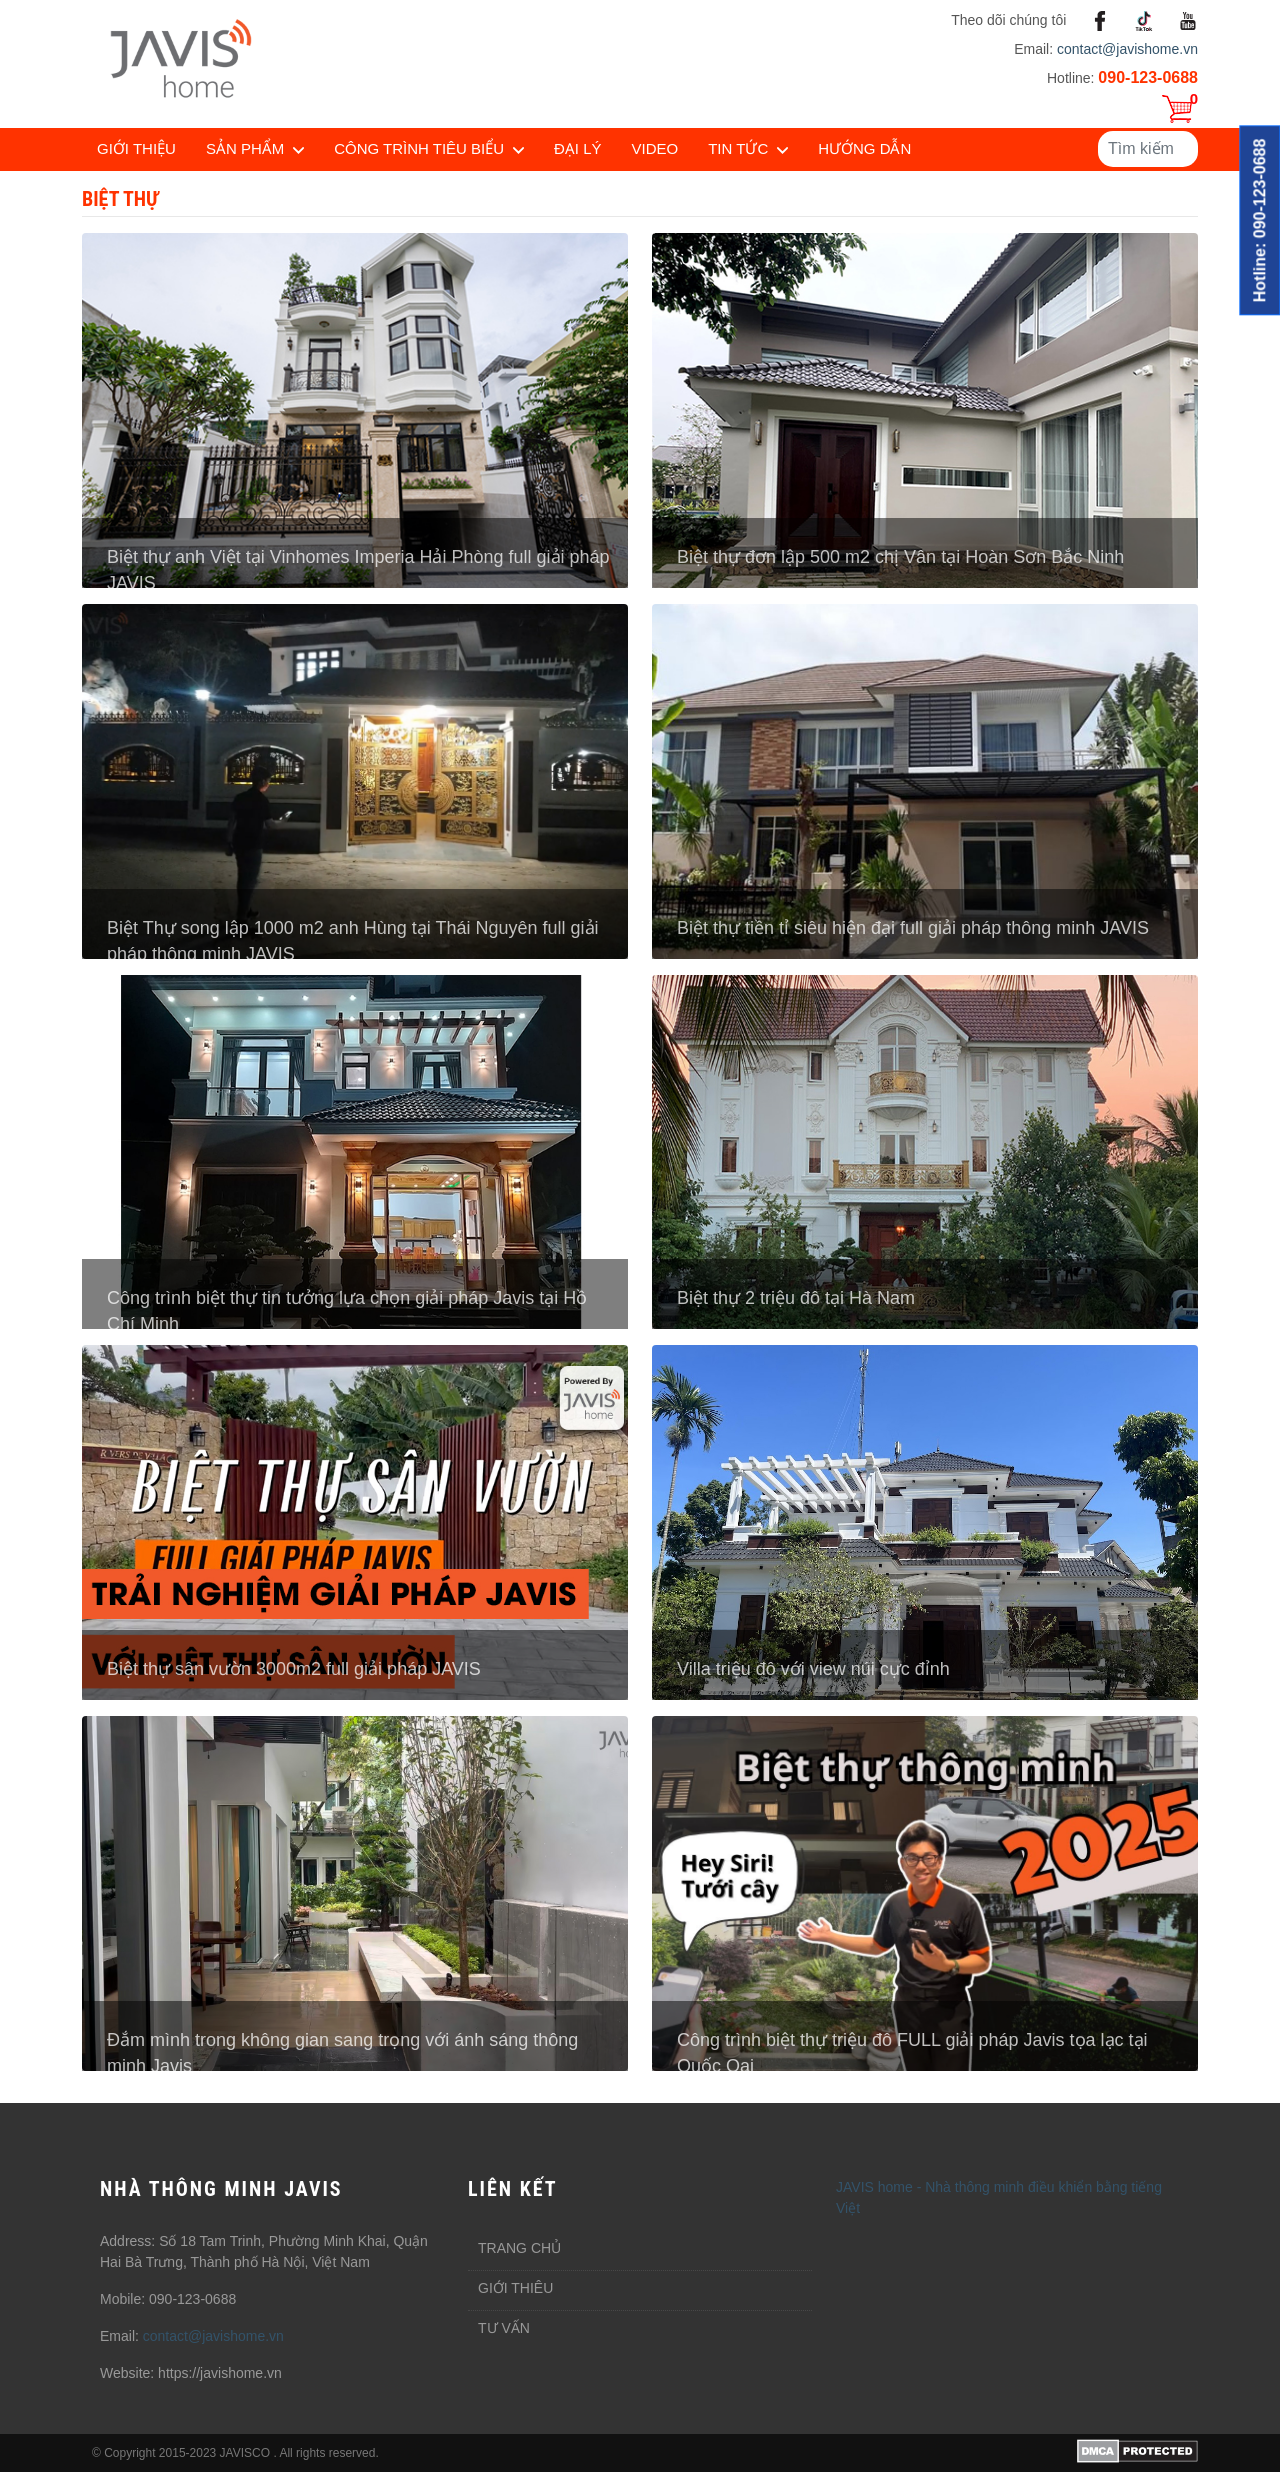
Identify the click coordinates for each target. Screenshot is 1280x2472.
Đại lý (578, 148)
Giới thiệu (136, 148)
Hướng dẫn (864, 148)
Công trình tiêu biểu (419, 148)
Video (655, 148)
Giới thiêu (515, 2288)
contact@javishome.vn (1127, 49)
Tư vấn (504, 2328)
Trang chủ (519, 2248)
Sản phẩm (245, 148)
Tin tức (738, 148)
